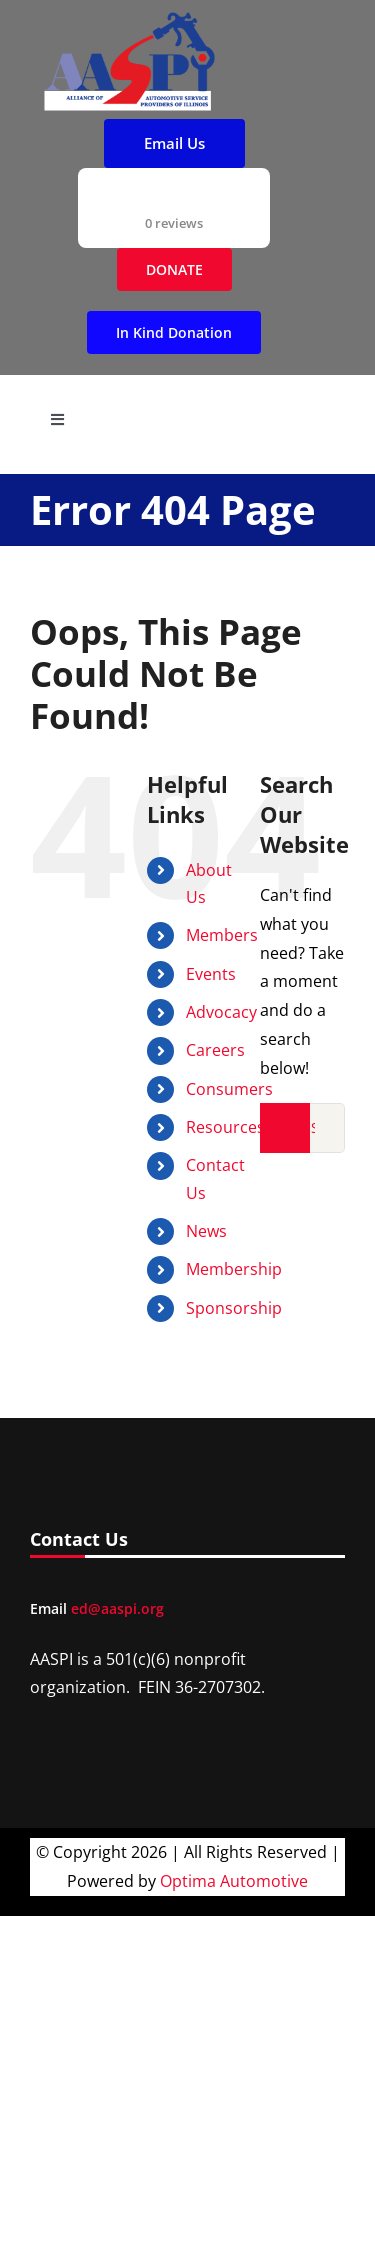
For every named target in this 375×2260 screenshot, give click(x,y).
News (206, 1231)
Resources (225, 1127)
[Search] (285, 1128)
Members (222, 935)
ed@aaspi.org (117, 1608)
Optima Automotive (234, 1881)
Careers (215, 1050)
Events (211, 974)
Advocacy (221, 1012)
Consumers (229, 1089)
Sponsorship (234, 1308)
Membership (234, 1269)
